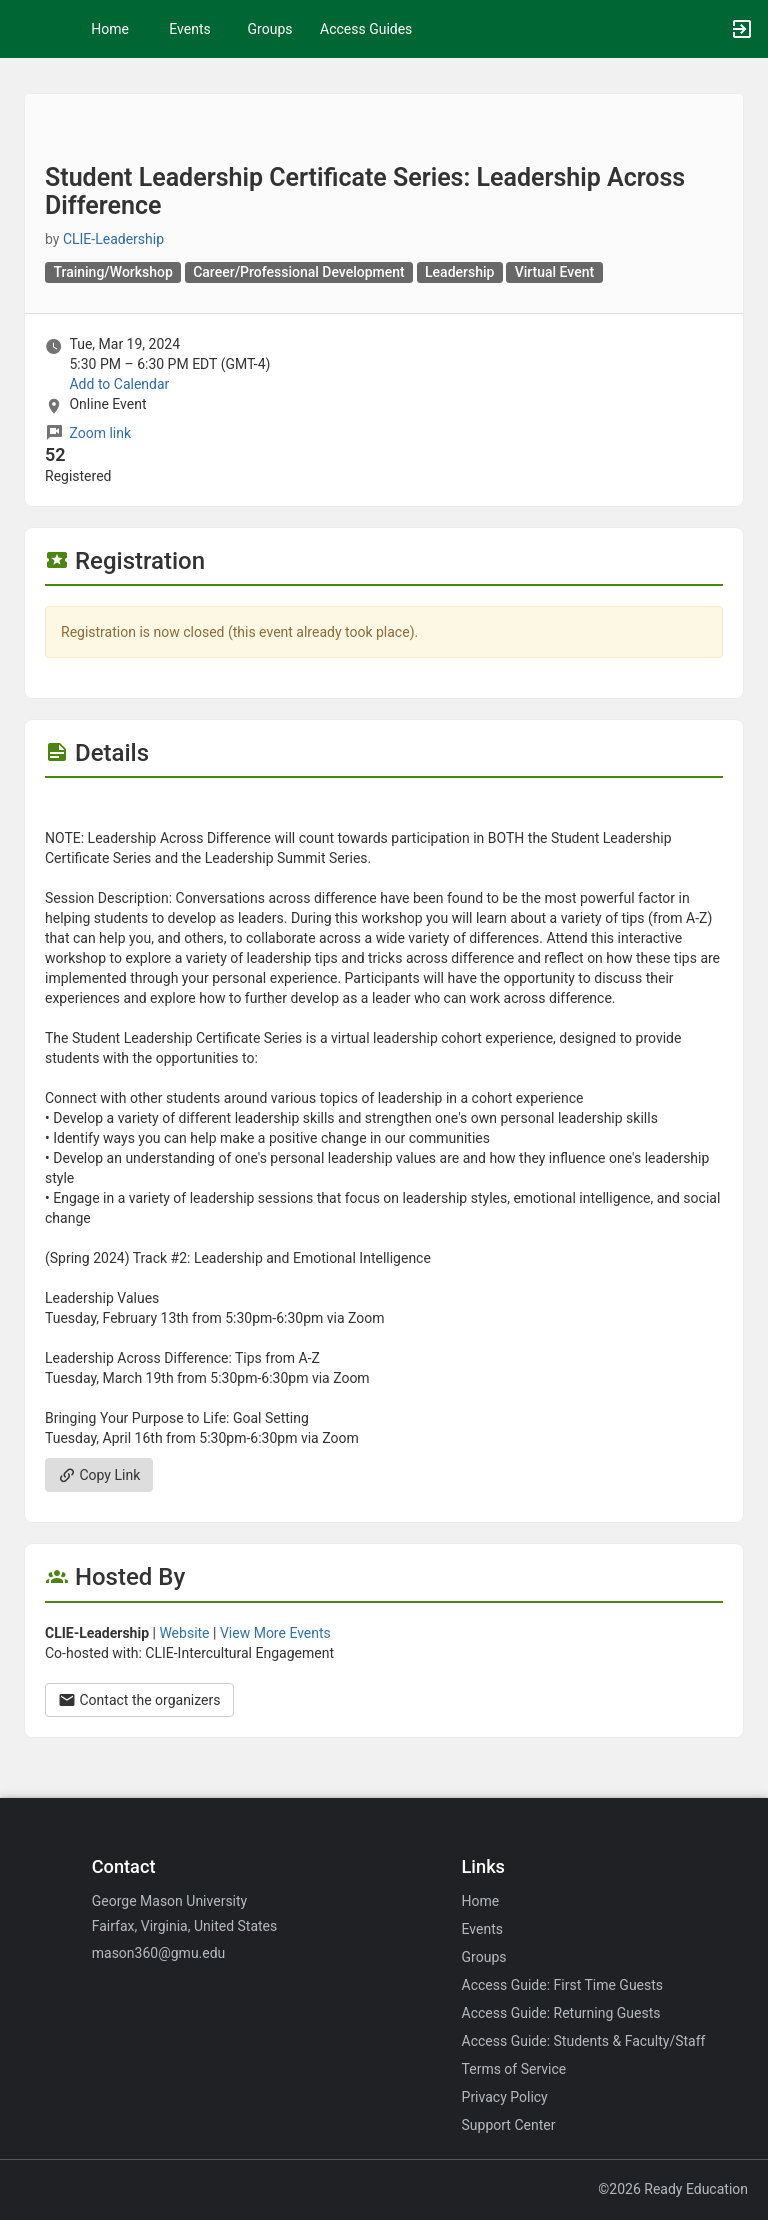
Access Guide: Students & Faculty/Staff (584, 2041)
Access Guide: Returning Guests (561, 2013)
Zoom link (100, 433)
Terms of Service (514, 2069)
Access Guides (366, 29)
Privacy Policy (505, 2097)
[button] (25, 29)
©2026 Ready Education (673, 2189)
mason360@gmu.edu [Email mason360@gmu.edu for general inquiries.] (159, 1953)
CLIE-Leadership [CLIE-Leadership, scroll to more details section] (113, 239)
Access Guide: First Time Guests (563, 1985)
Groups (270, 29)
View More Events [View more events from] (275, 1633)
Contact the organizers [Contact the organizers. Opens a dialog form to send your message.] (139, 1700)
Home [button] (110, 29)
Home (481, 1901)
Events (189, 29)
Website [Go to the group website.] (184, 1633)
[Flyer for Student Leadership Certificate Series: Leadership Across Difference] (384, 808)
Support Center (509, 2125)
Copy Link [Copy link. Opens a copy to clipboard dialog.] (99, 1475)
